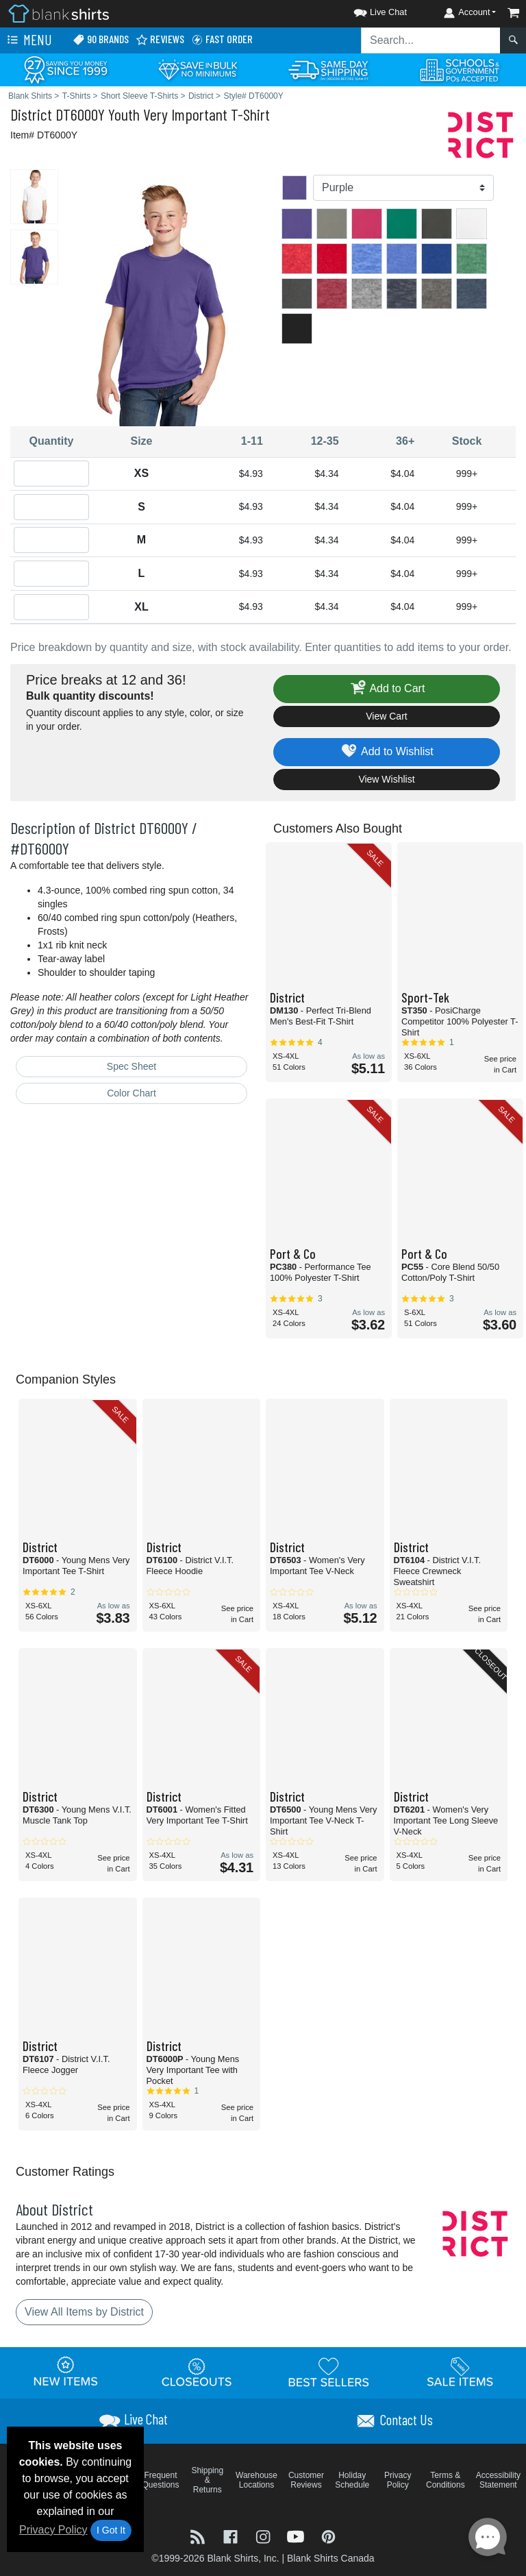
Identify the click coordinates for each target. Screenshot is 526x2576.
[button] (368, 10)
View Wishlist (386, 779)
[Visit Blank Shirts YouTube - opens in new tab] (297, 2536)
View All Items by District (84, 2312)
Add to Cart (387, 689)
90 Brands (101, 39)
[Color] (403, 188)
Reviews (160, 39)
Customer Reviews (306, 2480)
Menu (28, 40)
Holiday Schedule (352, 2480)
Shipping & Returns (207, 2480)
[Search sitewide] (431, 40)
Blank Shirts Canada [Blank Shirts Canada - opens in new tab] (331, 2558)
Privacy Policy (53, 2530)
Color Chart (131, 1093)
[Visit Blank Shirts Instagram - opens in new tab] (264, 2536)
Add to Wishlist (387, 752)
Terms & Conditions (445, 2480)
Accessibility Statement (498, 2480)
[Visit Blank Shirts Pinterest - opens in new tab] (328, 2536)
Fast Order (222, 39)
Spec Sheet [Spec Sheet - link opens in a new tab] (131, 1066)
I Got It (111, 2530)
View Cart (386, 716)
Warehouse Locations (256, 2480)
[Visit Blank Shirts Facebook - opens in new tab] (232, 2536)
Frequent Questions (160, 2480)
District (31, 114)
